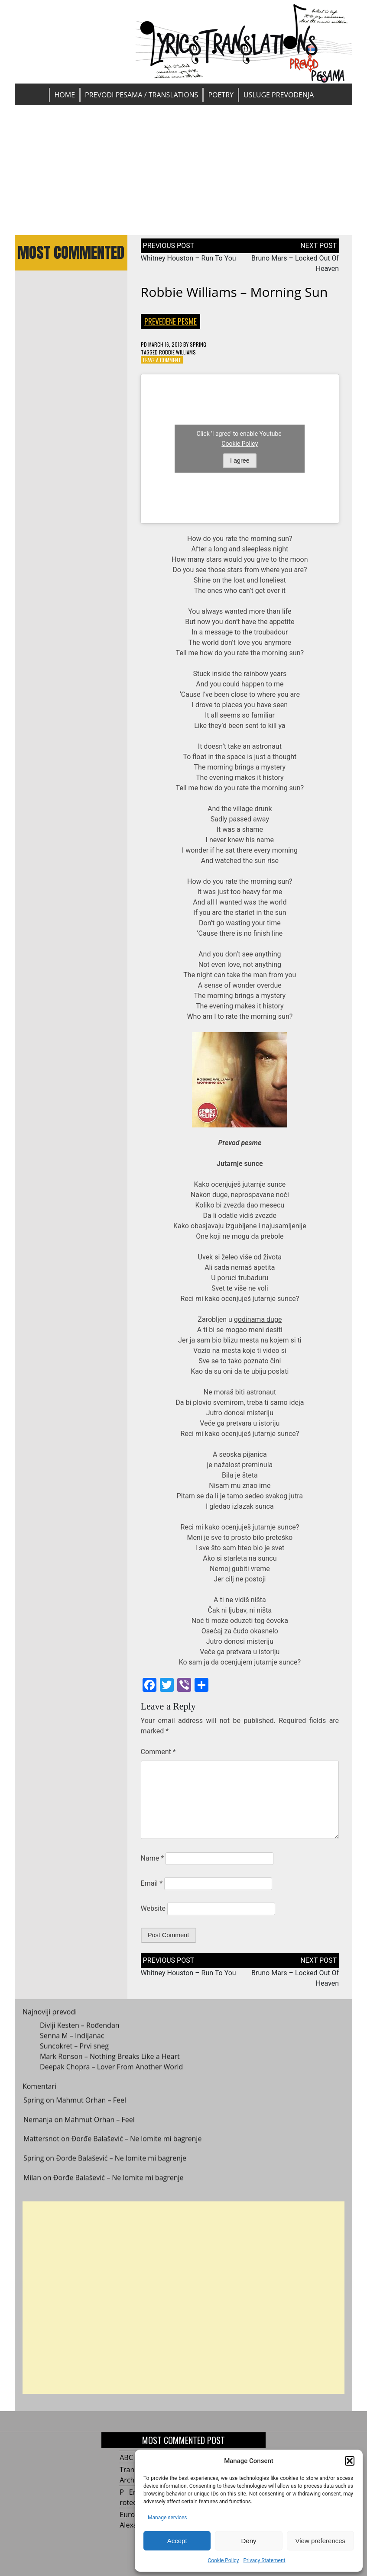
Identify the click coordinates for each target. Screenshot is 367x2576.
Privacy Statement (264, 2560)
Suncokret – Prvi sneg (74, 2050)
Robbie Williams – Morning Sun (234, 292)
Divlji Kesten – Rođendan (80, 2030)
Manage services (167, 2518)
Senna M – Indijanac (72, 2040)
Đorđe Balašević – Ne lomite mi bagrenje (136, 2143)
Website (153, 1908)
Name (152, 1858)
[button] (349, 2461)
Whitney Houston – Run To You (188, 258)
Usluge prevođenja (279, 95)
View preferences (321, 2540)
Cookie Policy (223, 2560)
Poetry (221, 95)
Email (151, 1883)
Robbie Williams (177, 352)
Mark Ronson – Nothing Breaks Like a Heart (110, 2061)
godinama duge (258, 1319)
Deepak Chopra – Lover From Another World (111, 2071)
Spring (198, 344)
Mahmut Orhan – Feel (91, 2104)
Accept (177, 2540)
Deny (248, 2540)
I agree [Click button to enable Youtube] (240, 460)
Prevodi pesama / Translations (141, 95)
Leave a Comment (162, 360)
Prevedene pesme (170, 321)
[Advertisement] (183, 170)
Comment (158, 1752)
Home (65, 95)
